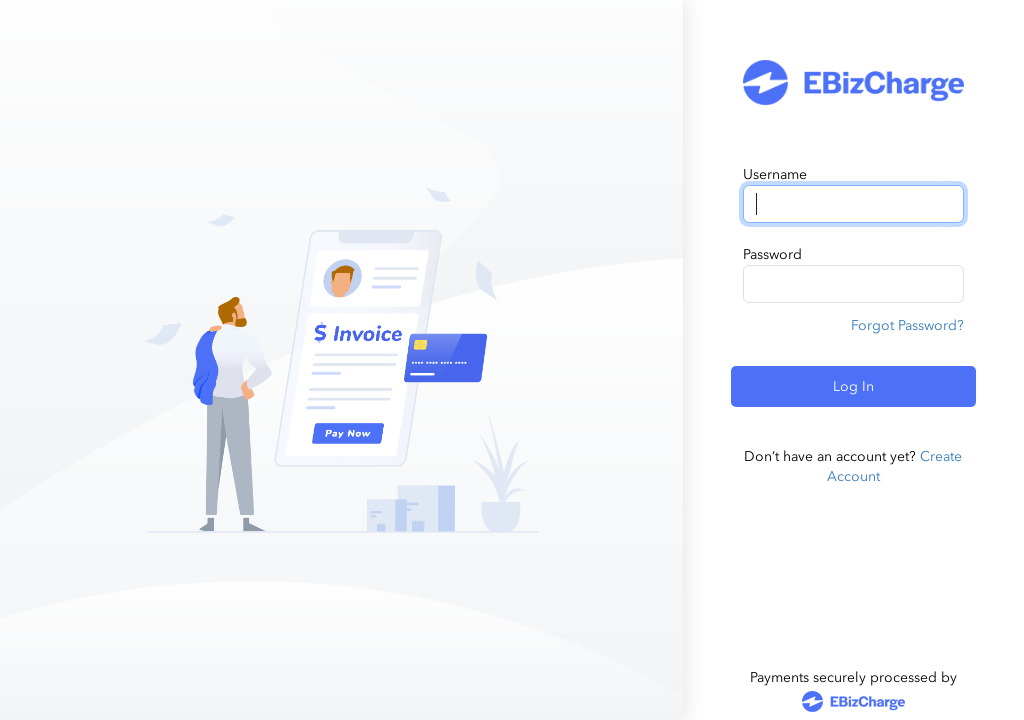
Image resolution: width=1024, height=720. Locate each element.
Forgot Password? (907, 325)
